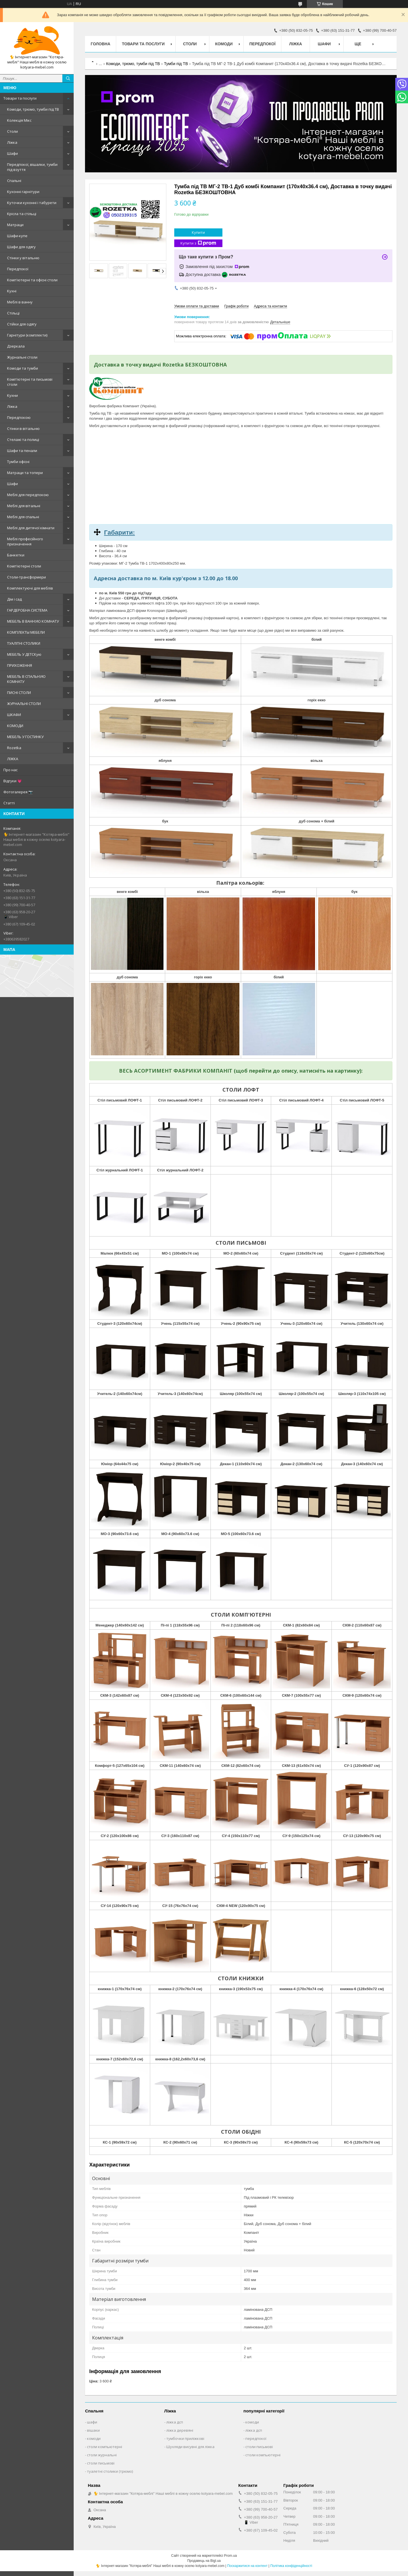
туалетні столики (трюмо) (110, 2471)
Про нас (10, 769)
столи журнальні (102, 2454)
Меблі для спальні (23, 516)
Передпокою (19, 417)
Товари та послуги (20, 98)
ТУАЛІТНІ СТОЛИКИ (23, 643)
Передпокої (17, 268)
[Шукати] (68, 78)
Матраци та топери (25, 472)
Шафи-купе (17, 235)
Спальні (14, 180)
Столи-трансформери (26, 577)
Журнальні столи (22, 357)
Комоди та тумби (22, 368)
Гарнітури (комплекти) (27, 335)
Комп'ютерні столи (24, 566)
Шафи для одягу (21, 246)
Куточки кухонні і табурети (31, 202)
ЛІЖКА (12, 758)
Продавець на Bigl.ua (204, 2561)
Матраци (15, 224)
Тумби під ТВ (176, 63)
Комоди (224, 44)
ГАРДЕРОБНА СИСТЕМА (27, 610)
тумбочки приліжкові (185, 2438)
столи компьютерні (104, 2446)
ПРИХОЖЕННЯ (19, 665)
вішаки (93, 2430)
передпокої (255, 2438)
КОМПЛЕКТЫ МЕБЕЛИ (26, 632)
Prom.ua (230, 2556)
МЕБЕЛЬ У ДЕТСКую (24, 654)
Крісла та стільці (21, 213)
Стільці (13, 313)
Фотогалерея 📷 (18, 791)
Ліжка (12, 142)
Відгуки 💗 (12, 780)
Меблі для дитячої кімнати (30, 527)
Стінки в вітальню (23, 428)
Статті (9, 802)
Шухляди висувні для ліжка (190, 2446)
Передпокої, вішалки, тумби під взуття (32, 167)
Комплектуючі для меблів (30, 588)
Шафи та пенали (22, 450)
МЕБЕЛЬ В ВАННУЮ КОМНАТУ (33, 621)
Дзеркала (16, 346)
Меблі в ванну (20, 302)
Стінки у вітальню (23, 257)
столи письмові (100, 2463)
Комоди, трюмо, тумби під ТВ (33, 109)
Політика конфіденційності (291, 2566)
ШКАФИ (14, 714)
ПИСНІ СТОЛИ (19, 692)
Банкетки (15, 555)
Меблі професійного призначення (25, 541)
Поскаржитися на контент (247, 2566)
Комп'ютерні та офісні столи (32, 279)
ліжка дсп (174, 2422)
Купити (198, 232)
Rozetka (14, 747)
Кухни (12, 395)
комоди (94, 2438)
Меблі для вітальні (23, 505)
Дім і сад (14, 599)
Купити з (198, 243)
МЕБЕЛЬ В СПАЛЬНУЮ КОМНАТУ (26, 679)
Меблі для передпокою (28, 494)
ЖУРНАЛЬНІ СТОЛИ (24, 703)
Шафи (12, 153)
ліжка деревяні (179, 2430)
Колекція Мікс (19, 120)
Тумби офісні (18, 461)
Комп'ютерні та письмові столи (29, 382)
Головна (100, 44)
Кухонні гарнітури (23, 191)
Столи (12, 131)
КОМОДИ (15, 725)
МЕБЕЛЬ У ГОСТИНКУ (25, 736)
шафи (92, 2422)
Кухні (11, 290)
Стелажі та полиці (23, 439)
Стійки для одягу (22, 324)
